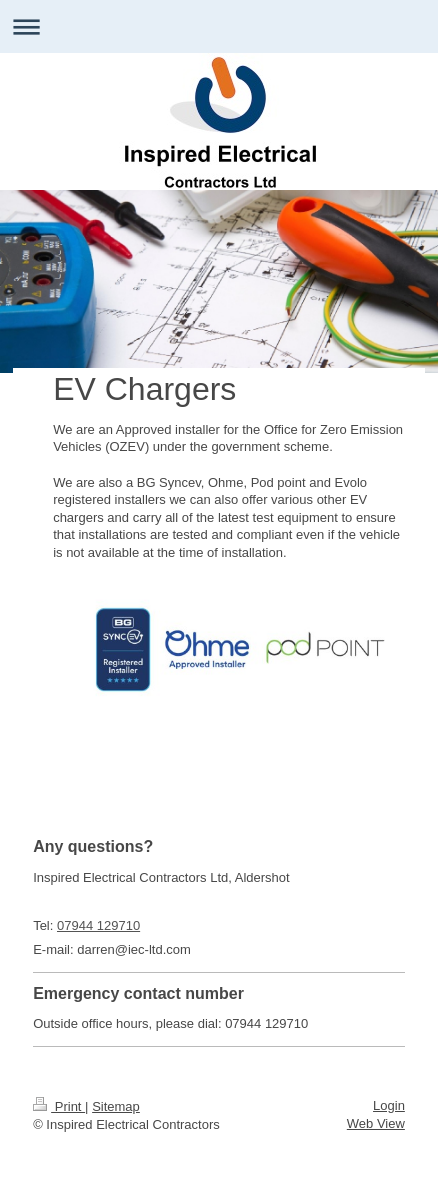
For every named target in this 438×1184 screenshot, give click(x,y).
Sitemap (116, 1106)
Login (389, 1105)
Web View (376, 1123)
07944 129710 (98, 925)
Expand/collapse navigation (219, 26)
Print (59, 1106)
